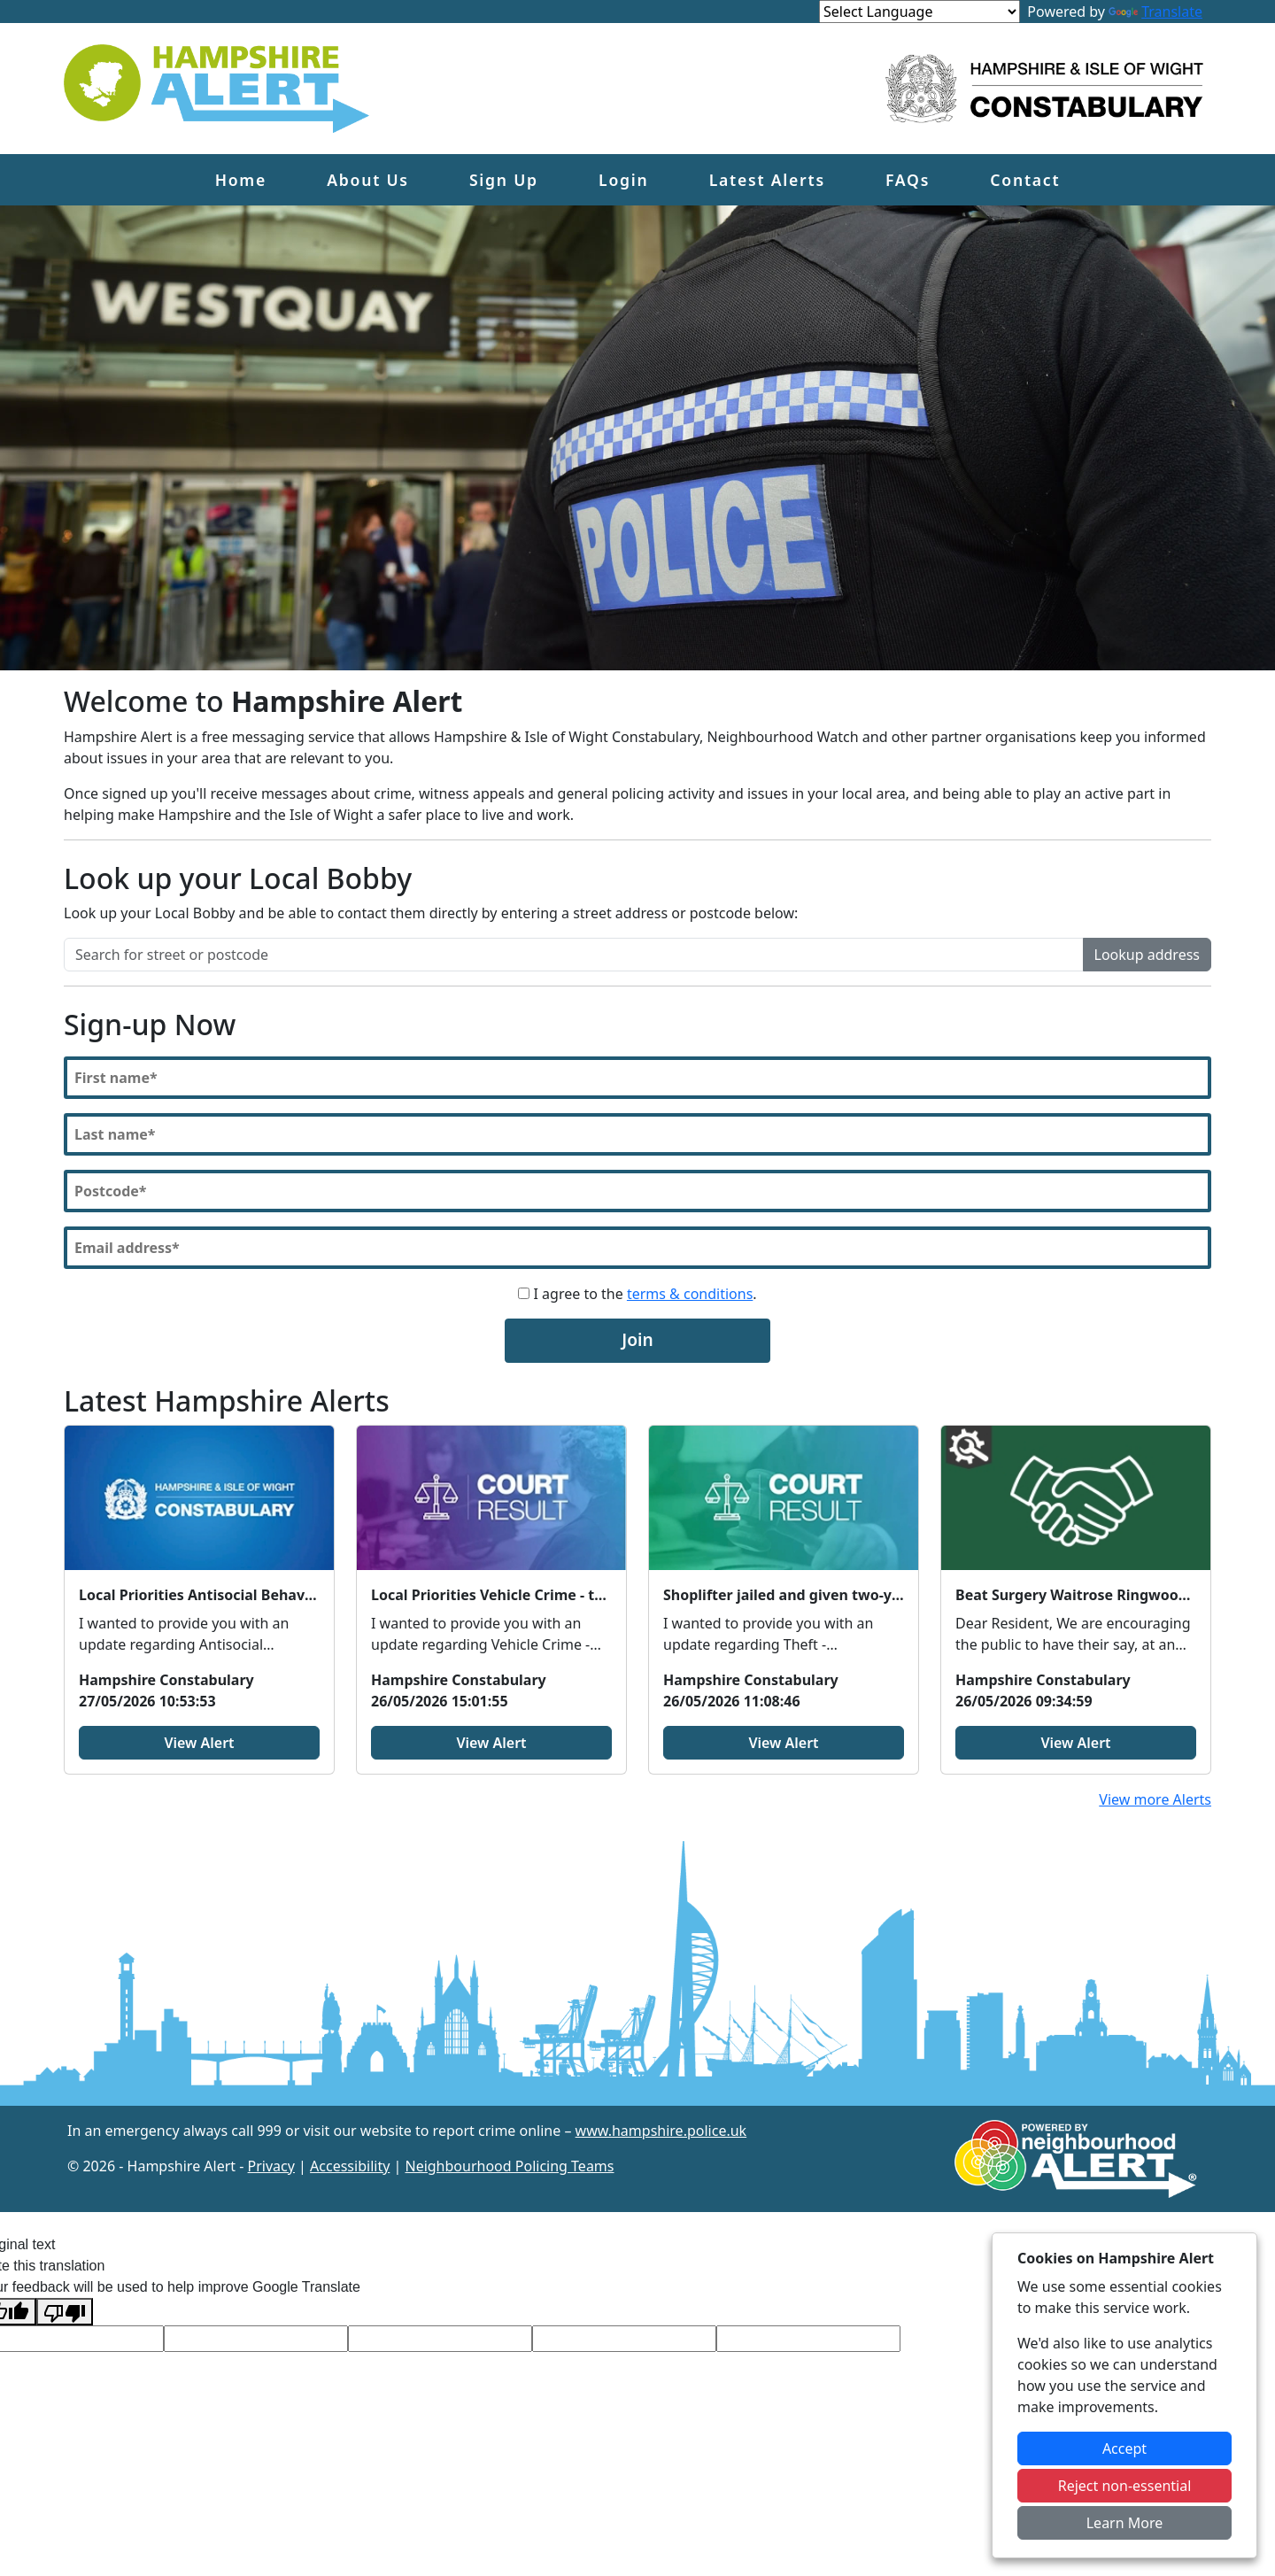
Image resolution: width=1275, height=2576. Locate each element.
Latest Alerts (767, 179)
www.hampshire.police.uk (661, 2130)
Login (623, 179)
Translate (1155, 11)
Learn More (1124, 2523)
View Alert (199, 1742)
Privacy (271, 2166)
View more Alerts (1155, 1799)
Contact (1025, 179)
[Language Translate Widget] (919, 11)
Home (241, 179)
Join (637, 1339)
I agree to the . (637, 1293)
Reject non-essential (1125, 2485)
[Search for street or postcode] (574, 954)
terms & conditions (690, 1293)
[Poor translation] (64, 2311)
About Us (368, 179)
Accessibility (350, 2166)
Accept (1124, 2448)
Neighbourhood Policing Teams (509, 2166)
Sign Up (503, 179)
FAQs (907, 179)
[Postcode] (637, 1191)
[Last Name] (637, 1134)
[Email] (637, 1247)
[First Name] (637, 1077)
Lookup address (1147, 954)
